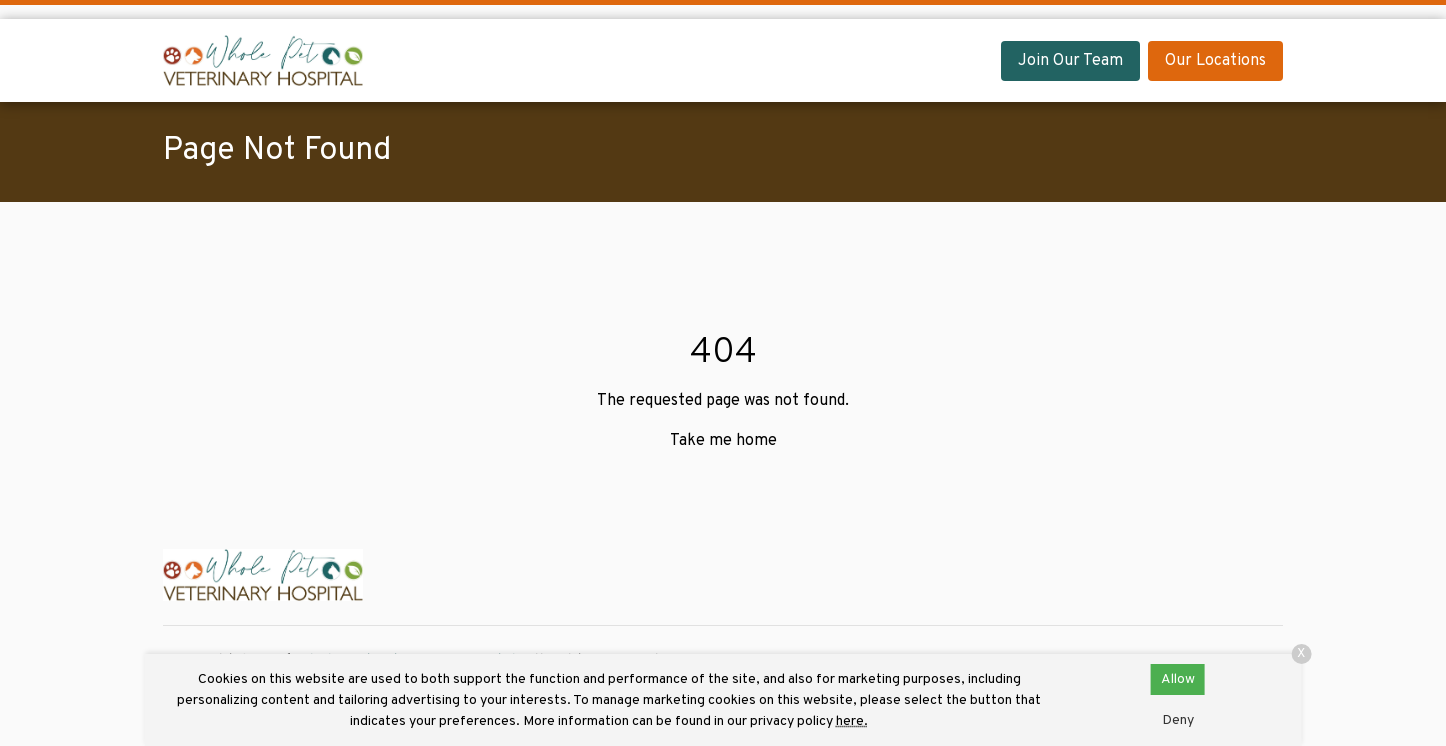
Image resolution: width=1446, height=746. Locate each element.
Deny (1178, 720)
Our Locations (1215, 61)
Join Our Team (1070, 61)
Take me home (723, 441)
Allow (1178, 679)
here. (852, 721)
